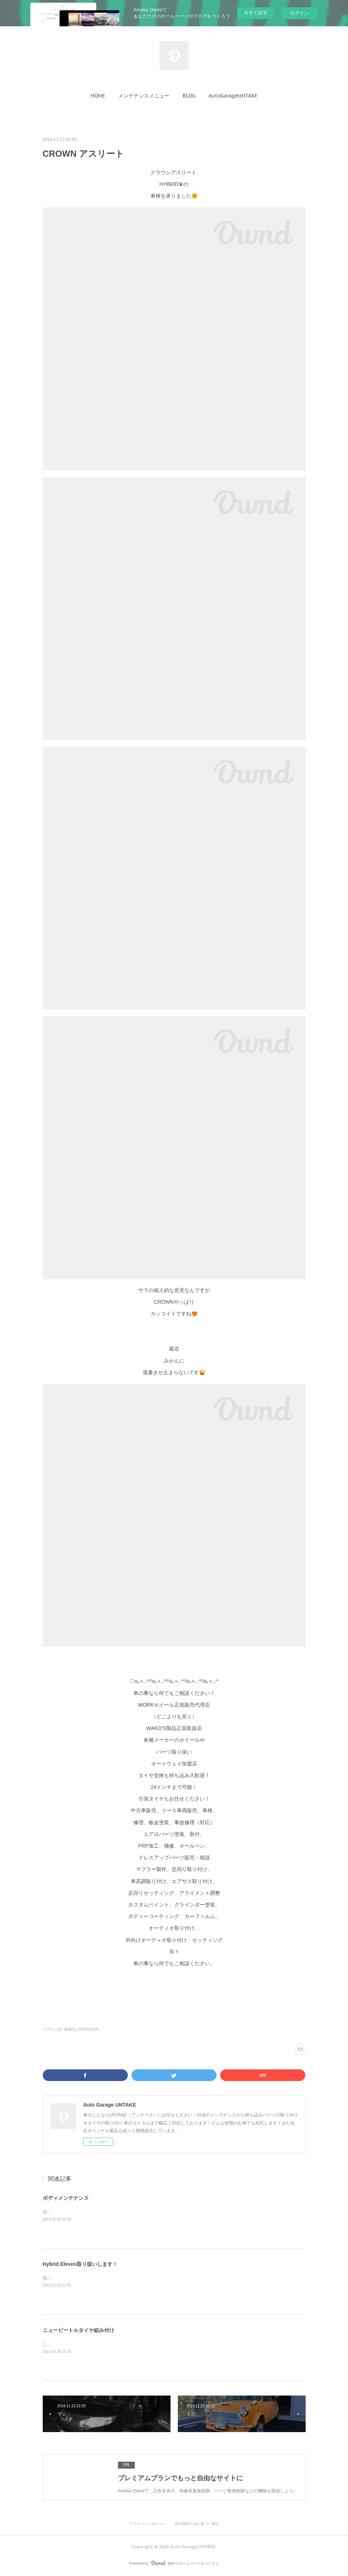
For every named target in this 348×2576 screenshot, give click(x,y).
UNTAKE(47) (88, 2029)
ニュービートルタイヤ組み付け (78, 2330)
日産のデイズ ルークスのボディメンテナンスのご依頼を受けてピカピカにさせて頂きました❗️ (136, 2211)
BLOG (189, 95)
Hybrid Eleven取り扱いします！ (80, 2264)
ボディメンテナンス (66, 2198)
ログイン (299, 13)
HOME (98, 95)
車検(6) (70, 2029)
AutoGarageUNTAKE (233, 95)
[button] (98, 96)
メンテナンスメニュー (143, 95)
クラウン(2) (52, 2029)
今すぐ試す (256, 12)
